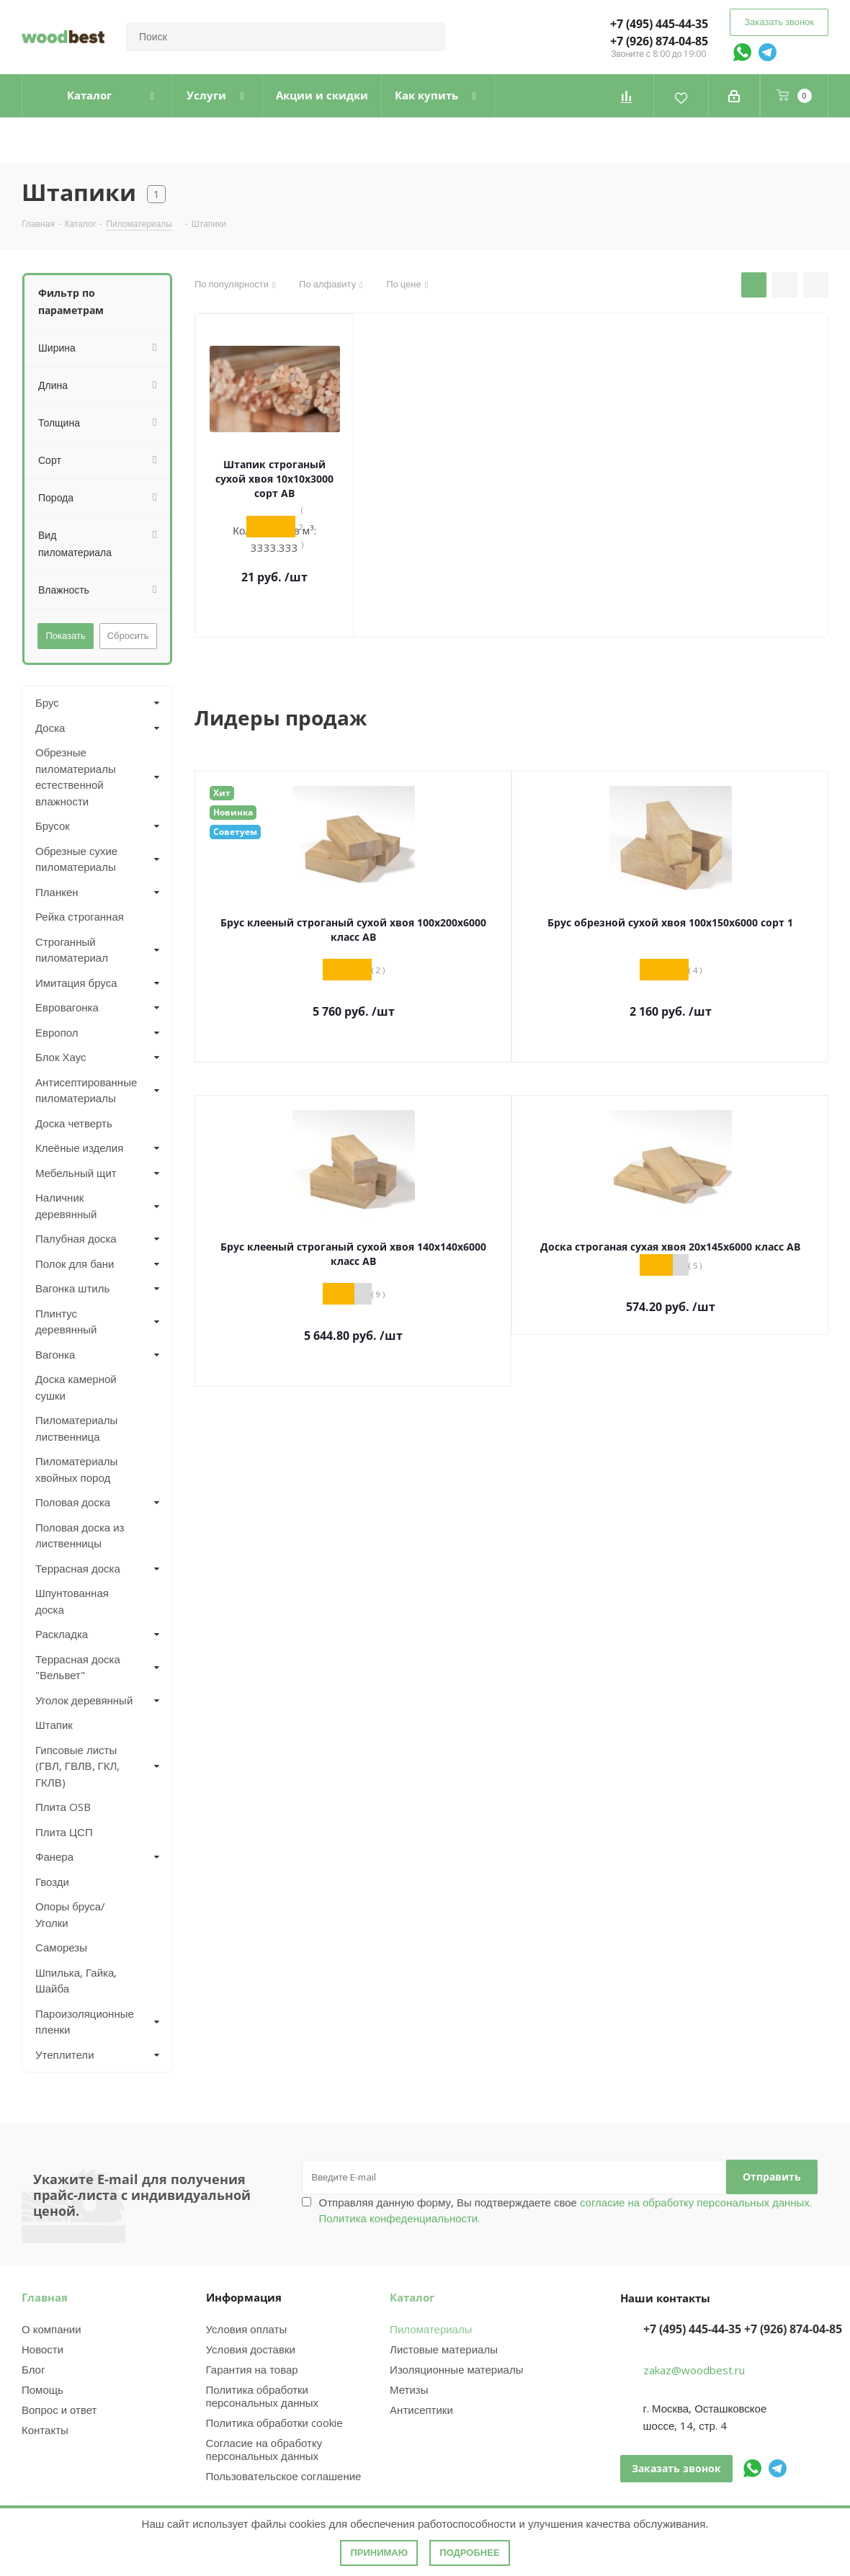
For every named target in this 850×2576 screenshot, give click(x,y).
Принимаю (379, 2552)
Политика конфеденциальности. (399, 2218)
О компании (51, 2329)
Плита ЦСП (64, 1832)
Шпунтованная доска (72, 1601)
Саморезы (61, 1947)
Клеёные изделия (79, 1147)
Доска (50, 727)
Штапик (54, 1724)
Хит (222, 793)
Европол (57, 1032)
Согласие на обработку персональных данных (264, 2449)
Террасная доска (77, 1568)
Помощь (42, 2389)
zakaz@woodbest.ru (694, 2370)
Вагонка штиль (72, 1288)
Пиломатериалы (431, 2329)
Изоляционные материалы (456, 2369)
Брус (47, 702)
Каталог (412, 2297)
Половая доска (72, 1502)
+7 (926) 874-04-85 (659, 41)
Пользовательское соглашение (284, 2476)
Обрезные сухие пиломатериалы (76, 859)
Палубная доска (76, 1238)
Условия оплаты (246, 2329)
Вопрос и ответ (59, 2409)
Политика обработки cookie (274, 2422)
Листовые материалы (444, 2349)
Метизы (409, 2389)
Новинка (233, 812)
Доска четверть (73, 1123)
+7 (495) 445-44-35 (659, 24)
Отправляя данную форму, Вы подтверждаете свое (565, 2210)
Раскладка (61, 1634)
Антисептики (421, 2409)
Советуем (235, 832)
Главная (45, 2297)
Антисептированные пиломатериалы (85, 1090)
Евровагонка (67, 1007)
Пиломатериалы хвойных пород (76, 1469)
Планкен (57, 892)
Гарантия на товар (252, 2369)
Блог (33, 2369)
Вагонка (55, 1354)
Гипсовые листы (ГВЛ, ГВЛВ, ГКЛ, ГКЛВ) (77, 1766)
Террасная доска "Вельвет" (77, 1667)
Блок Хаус (60, 1057)
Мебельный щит (76, 1173)
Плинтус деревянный (66, 1321)
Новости (42, 2349)
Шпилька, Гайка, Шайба (76, 1980)
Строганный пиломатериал (71, 949)
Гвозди (52, 1881)
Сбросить (128, 635)
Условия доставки (250, 2349)
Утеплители (64, 2054)
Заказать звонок (779, 21)
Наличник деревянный (66, 1205)
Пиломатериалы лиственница (76, 1428)
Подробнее (469, 2552)
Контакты (45, 2430)
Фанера (54, 1856)
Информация (244, 2297)
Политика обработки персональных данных (262, 2396)
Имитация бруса (76, 982)
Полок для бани (75, 1263)
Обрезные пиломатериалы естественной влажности (75, 776)
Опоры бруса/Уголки (70, 1914)
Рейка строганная (79, 916)
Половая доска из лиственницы (79, 1535)
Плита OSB (63, 1806)
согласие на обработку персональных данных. (694, 2202)
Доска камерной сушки (76, 1387)
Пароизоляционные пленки (84, 2021)
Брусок (52, 825)
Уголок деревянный (84, 1700)
